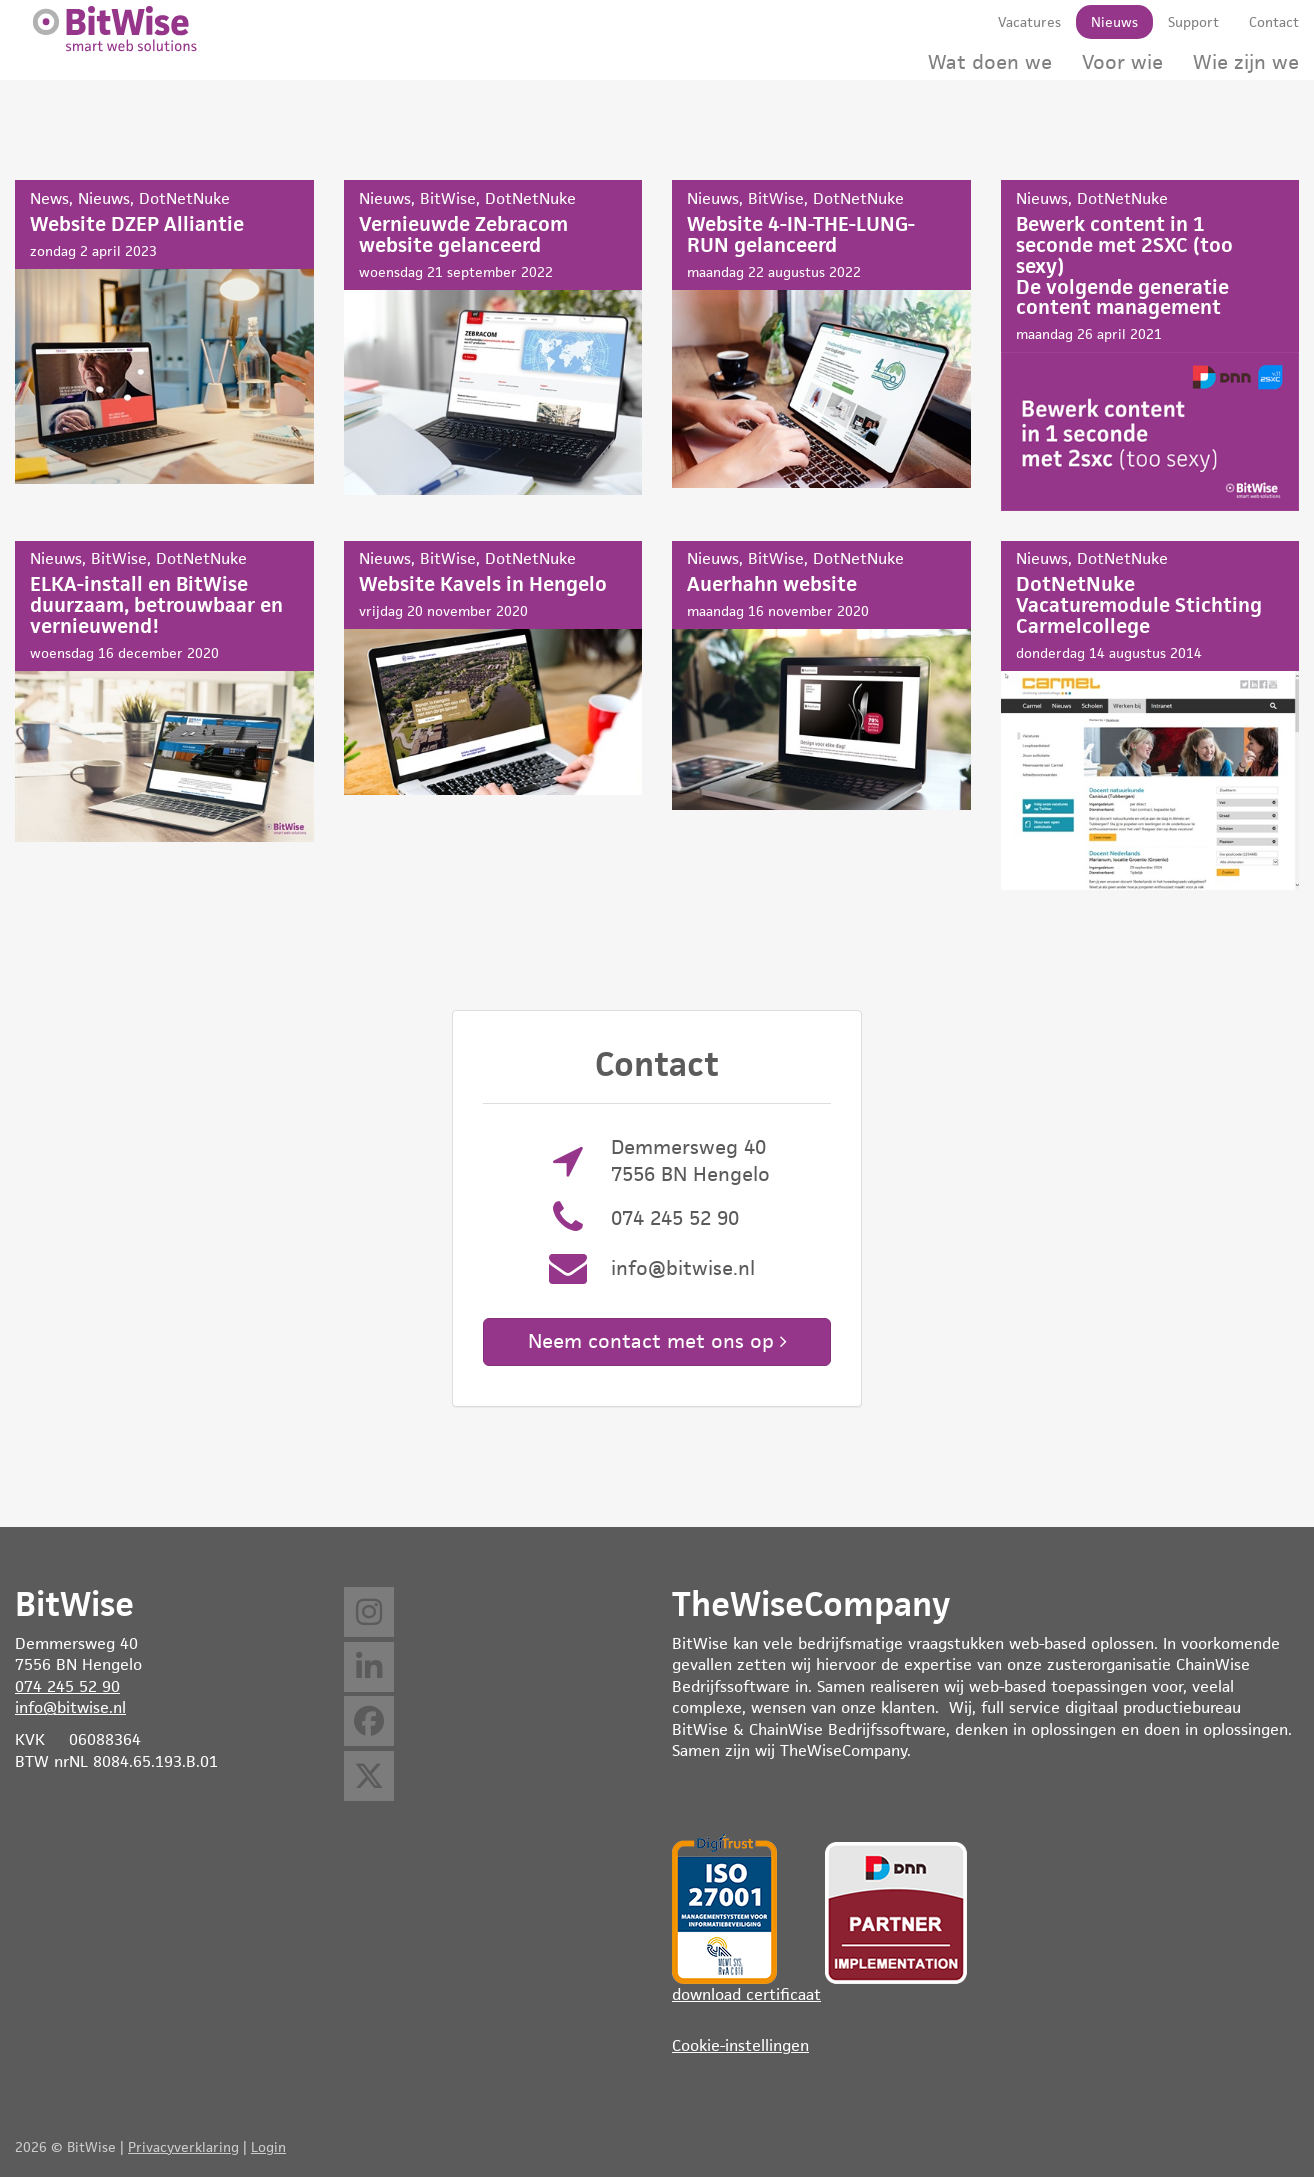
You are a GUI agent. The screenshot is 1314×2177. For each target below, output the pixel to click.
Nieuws (104, 198)
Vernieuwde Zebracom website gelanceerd (493, 337)
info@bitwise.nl (683, 1268)
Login (268, 2147)
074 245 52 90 (675, 1218)
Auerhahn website (821, 675)
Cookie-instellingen (740, 2045)
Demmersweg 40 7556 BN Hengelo (690, 1160)
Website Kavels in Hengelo (493, 668)
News (49, 198)
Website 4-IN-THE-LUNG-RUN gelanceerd (821, 334)
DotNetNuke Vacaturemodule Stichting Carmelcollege (1150, 715)
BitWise (448, 198)
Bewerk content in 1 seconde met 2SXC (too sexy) (1150, 345)
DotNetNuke (184, 198)
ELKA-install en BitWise (164, 691)
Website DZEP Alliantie (164, 332)
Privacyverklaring (183, 2147)
